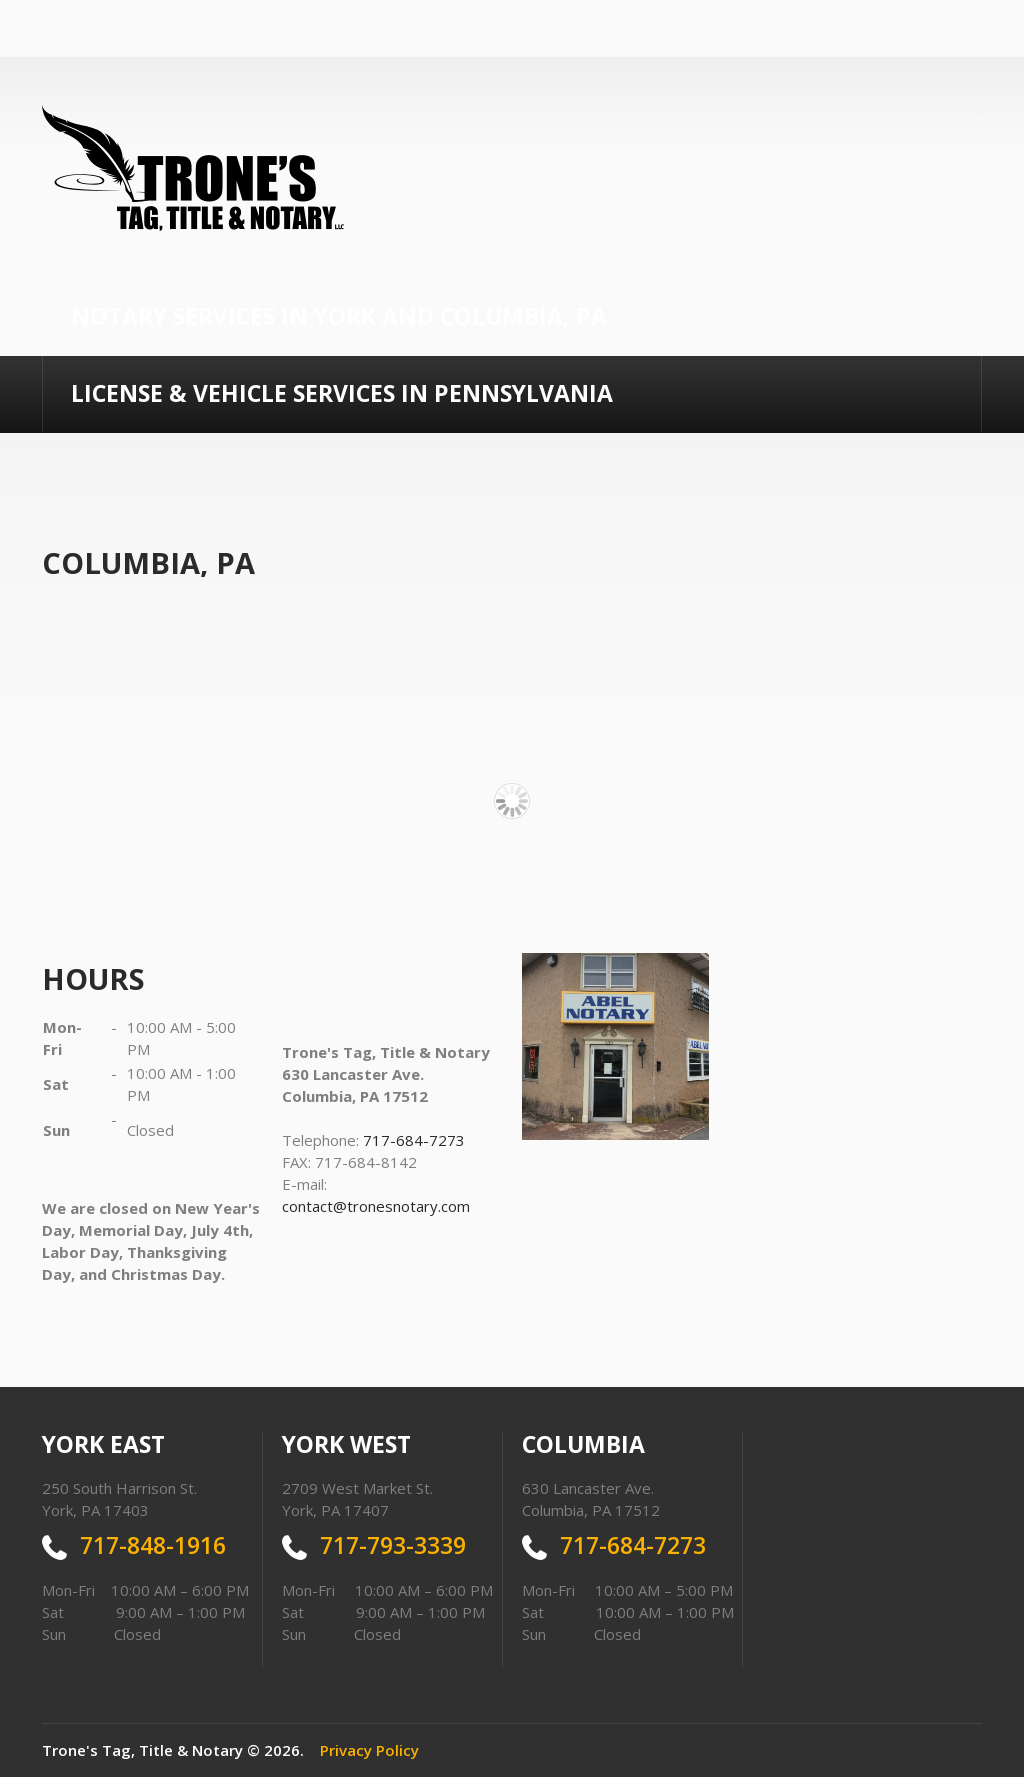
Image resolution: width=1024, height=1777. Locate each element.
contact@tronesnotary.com (376, 1206)
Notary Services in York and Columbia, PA (339, 316)
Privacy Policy (369, 1750)
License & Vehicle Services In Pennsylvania (342, 393)
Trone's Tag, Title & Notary (142, 1750)
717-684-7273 (414, 1140)
